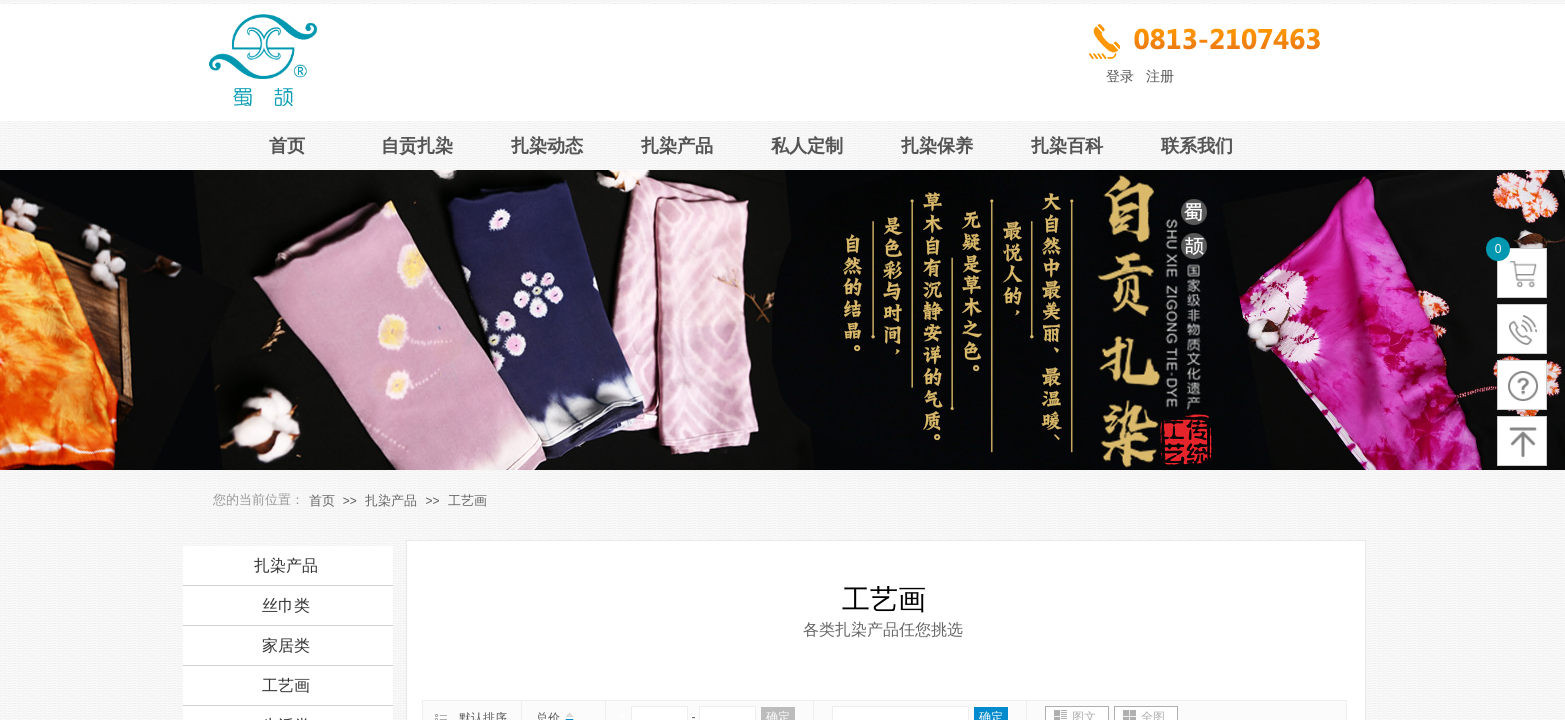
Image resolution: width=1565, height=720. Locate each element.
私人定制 (807, 146)
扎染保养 (937, 146)
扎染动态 (547, 146)
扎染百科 (1067, 146)
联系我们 (1197, 146)
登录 (1120, 76)
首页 (287, 146)
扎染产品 (677, 146)
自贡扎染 (417, 146)
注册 (1160, 76)
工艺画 (467, 500)
